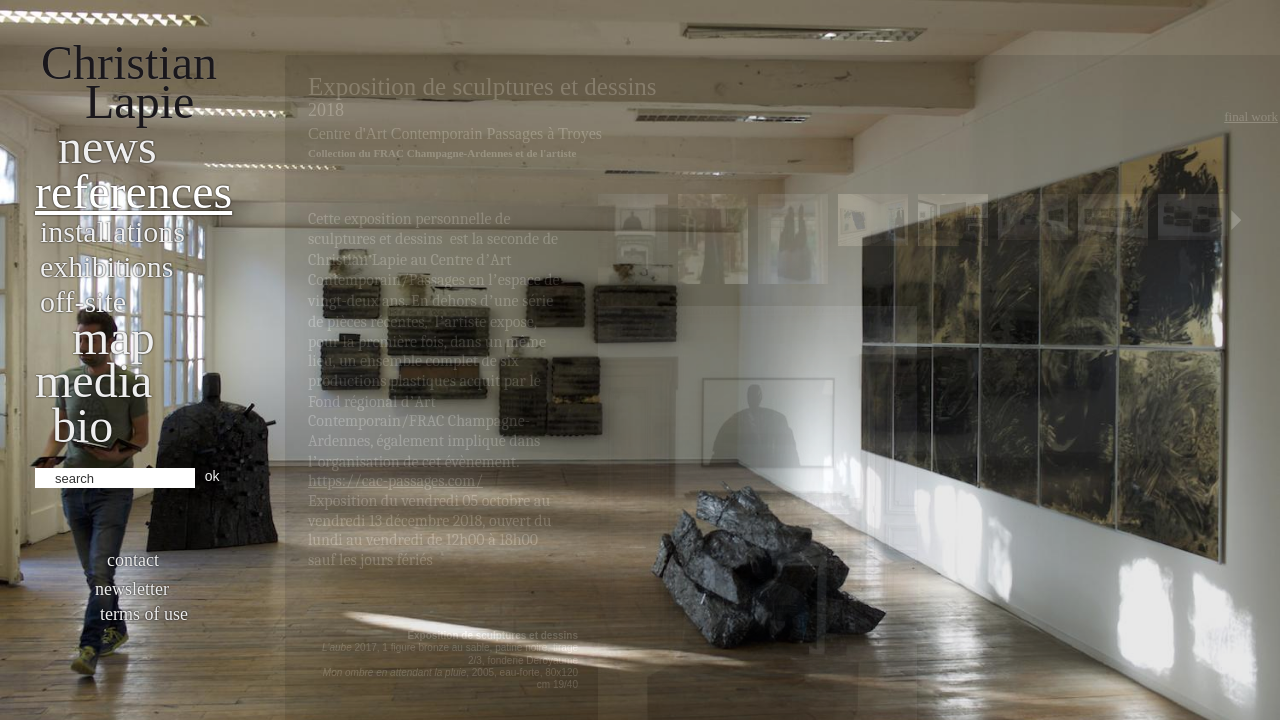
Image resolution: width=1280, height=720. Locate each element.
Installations (112, 231)
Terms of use (144, 614)
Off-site (83, 301)
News (107, 146)
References (133, 191)
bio (82, 425)
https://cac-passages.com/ (395, 481)
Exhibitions (106, 266)
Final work (1251, 116)
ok (212, 476)
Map (113, 337)
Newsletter (132, 589)
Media (93, 380)
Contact (133, 560)
